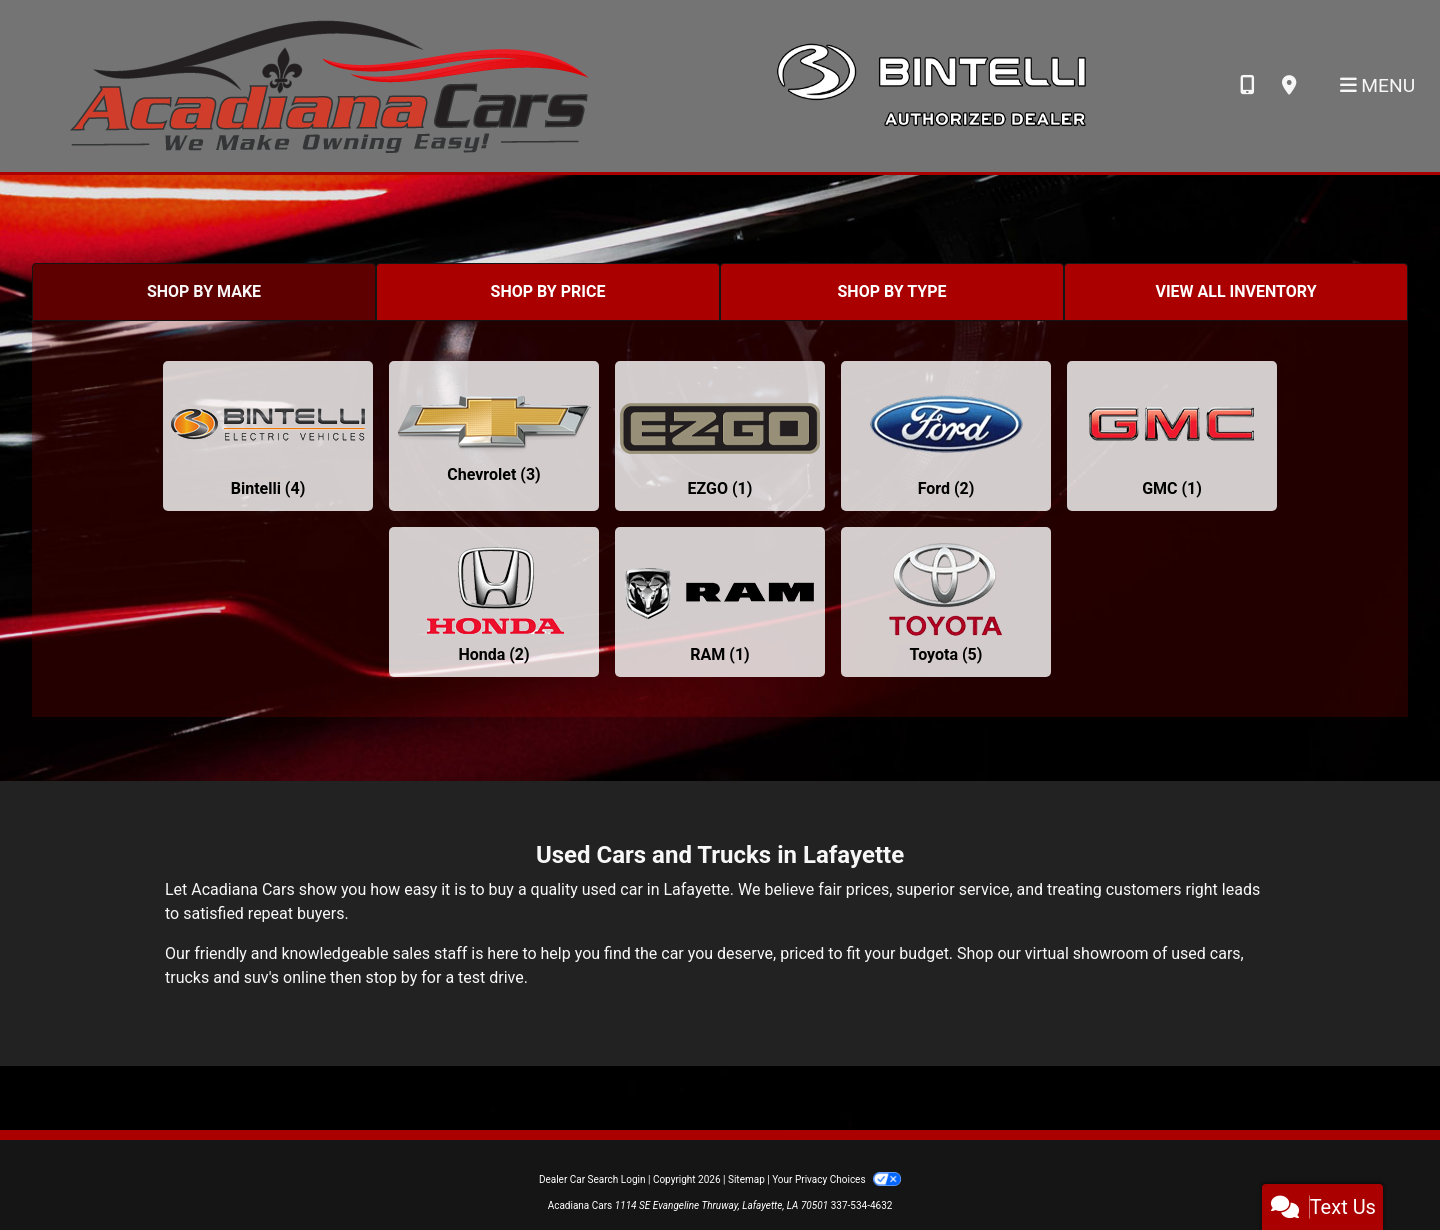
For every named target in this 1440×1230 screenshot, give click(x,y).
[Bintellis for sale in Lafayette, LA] (268, 436)
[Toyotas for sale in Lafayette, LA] (946, 602)
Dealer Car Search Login (592, 1179)
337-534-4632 (862, 1205)
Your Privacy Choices (836, 1179)
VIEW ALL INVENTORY (1235, 291)
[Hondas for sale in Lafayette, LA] (494, 602)
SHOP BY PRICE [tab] (548, 291)
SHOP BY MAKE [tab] (204, 291)
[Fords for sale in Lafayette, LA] (946, 436)
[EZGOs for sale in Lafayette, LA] (720, 436)
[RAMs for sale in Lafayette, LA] (720, 602)
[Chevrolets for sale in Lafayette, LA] (494, 436)
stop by (391, 977)
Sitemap (746, 1179)
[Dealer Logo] (328, 84)
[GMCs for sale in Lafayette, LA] (1172, 436)
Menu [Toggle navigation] (1378, 85)
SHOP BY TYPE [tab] (892, 291)
